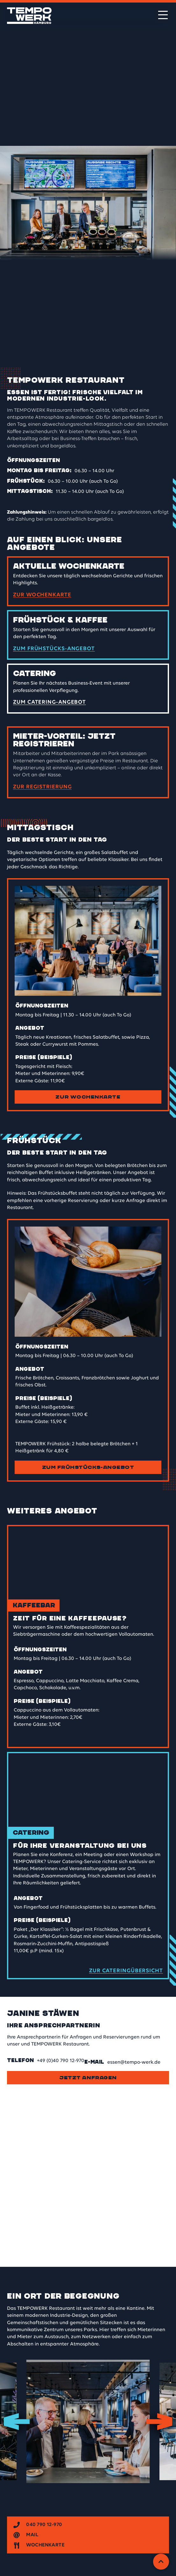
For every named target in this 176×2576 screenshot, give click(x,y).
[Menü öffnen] (163, 15)
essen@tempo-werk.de (133, 2062)
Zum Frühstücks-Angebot (88, 1467)
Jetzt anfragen (88, 2078)
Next (159, 2421)
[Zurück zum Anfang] (161, 2562)
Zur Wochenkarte (87, 1097)
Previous (17, 2421)
